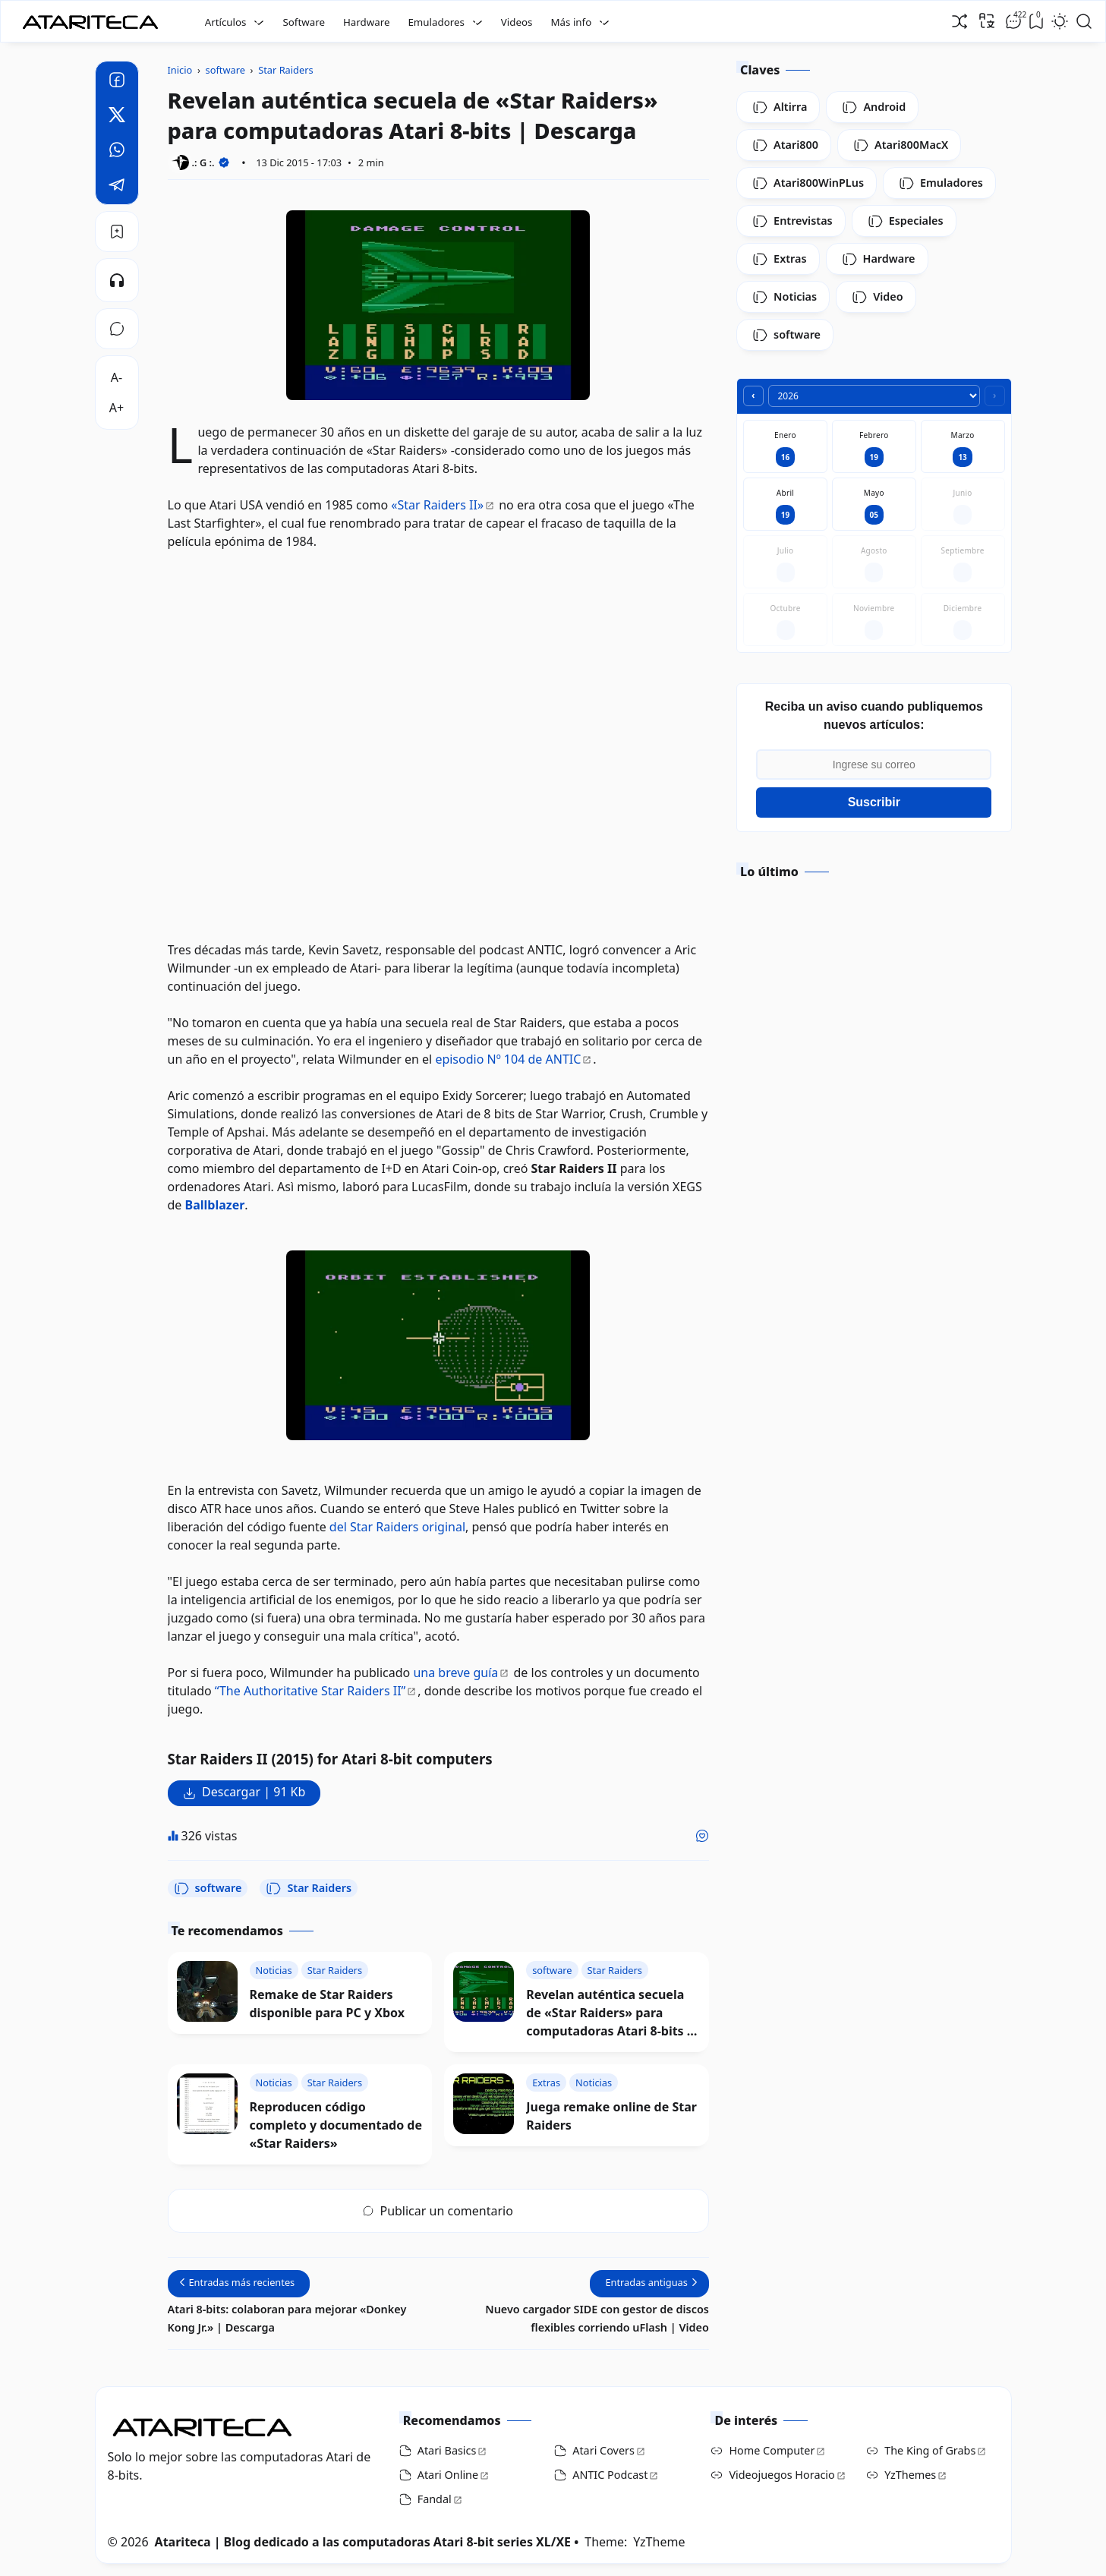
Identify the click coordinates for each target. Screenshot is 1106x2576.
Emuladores (436, 22)
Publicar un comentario (437, 2210)
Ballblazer (215, 1205)
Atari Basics (447, 2450)
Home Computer (772, 2450)
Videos (517, 22)
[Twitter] (117, 117)
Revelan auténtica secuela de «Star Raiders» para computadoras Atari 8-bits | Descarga (609, 2013)
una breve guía (455, 1672)
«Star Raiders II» (437, 505)
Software (303, 22)
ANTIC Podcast (610, 2474)
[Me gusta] (702, 1835)
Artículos (226, 22)
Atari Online (448, 2474)
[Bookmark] (116, 231)
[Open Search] (1084, 21)
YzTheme (659, 2541)
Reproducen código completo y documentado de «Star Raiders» (336, 2125)
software (208, 1888)
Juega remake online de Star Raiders (611, 2115)
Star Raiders (308, 1888)
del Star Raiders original (397, 1526)
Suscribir (874, 802)
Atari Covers (603, 2450)
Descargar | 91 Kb (253, 1791)
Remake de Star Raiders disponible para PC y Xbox (327, 2003)
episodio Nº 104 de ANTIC (508, 1059)
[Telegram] (117, 186)
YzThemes (910, 2474)
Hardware (366, 22)
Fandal (435, 2499)
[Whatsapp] (117, 151)
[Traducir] (987, 20)
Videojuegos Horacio (781, 2474)
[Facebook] (117, 82)
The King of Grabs (929, 2450)
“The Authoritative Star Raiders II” (310, 1690)
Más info (570, 22)
